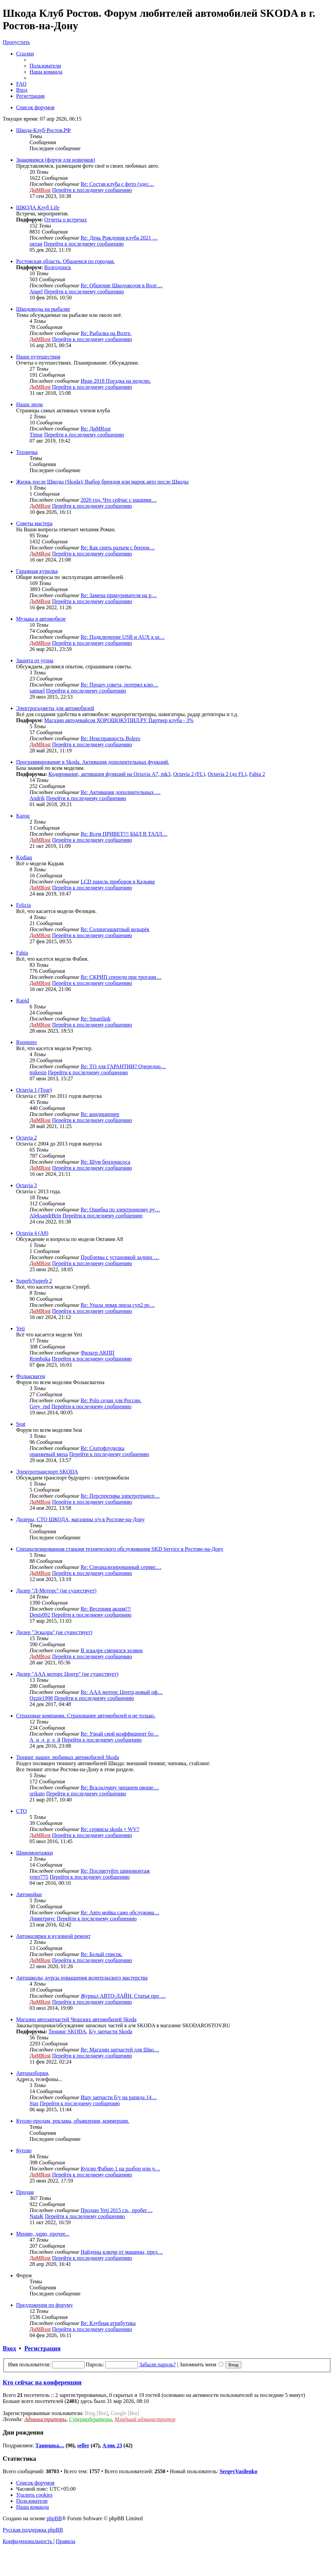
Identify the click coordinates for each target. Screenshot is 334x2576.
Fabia (22, 953)
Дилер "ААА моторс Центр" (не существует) (67, 1674)
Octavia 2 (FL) (189, 774)
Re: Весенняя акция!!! (106, 1609)
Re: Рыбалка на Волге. (106, 333)
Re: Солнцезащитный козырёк (115, 929)
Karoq (23, 816)
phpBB (54, 2518)
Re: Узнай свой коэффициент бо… (120, 1734)
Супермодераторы (90, 2419)
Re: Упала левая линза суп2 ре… (118, 1305)
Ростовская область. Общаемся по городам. (65, 261)
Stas (34, 2103)
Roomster (26, 1042)
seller (83, 2445)
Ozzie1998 (41, 1698)
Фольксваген (30, 1376)
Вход (9, 2348)
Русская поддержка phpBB (33, 2530)
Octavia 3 (26, 1185)
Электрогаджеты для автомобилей (55, 708)
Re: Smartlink (95, 1019)
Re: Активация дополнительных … (120, 792)
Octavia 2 (26, 1137)
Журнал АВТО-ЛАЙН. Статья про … (123, 1996)
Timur (36, 435)
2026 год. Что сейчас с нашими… (119, 500)
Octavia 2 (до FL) (227, 774)
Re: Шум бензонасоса (105, 1162)
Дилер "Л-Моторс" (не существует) (56, 1590)
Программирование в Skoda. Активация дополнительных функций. (92, 762)
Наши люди (29, 404)
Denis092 (40, 1615)
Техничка (27, 452)
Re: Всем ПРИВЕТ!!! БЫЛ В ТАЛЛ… (124, 834)
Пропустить (16, 42)
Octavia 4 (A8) (32, 1233)
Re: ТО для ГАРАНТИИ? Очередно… (123, 1066)
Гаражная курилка (37, 571)
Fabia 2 (257, 774)
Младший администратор (145, 2419)
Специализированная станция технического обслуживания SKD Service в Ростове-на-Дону (120, 1549)
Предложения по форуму (44, 2305)
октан (36, 244)
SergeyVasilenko (238, 2471)
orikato (37, 1793)
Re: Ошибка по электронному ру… (120, 1209)
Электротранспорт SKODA (47, 1471)
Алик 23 (112, 2445)
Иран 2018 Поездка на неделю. (116, 381)
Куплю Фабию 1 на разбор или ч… (120, 2168)
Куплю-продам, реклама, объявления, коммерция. (72, 2121)
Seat (21, 1424)
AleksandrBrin (45, 1215)
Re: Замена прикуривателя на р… (119, 595)
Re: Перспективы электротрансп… (120, 1496)
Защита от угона (34, 660)
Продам (25, 2192)
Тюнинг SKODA (67, 2031)
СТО (21, 1811)
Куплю (24, 2150)
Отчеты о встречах (65, 219)
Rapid (22, 1000)
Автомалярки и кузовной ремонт (53, 1936)
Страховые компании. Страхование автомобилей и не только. (85, 1715)
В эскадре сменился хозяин (112, 1650)
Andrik (37, 798)
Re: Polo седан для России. (111, 1400)
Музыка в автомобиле (41, 619)
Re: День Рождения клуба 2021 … (119, 238)
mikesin (38, 1072)
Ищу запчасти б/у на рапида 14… (119, 2097)
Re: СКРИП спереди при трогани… (121, 977)
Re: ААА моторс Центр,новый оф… (122, 1692)
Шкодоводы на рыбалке (43, 309)
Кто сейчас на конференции (42, 2382)
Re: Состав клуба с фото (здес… (117, 184)
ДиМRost (40, 190)
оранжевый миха (49, 1454)
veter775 (39, 1877)
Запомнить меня (202, 2364)
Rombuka (40, 1359)
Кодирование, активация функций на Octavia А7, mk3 (109, 774)
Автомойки (29, 1894)
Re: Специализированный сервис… (121, 1567)
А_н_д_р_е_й (45, 1740)
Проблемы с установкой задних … (120, 1257)
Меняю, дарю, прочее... (42, 2234)
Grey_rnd (40, 1406)
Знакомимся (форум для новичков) (55, 160)
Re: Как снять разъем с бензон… (118, 547)
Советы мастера (34, 523)
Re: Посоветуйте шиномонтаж (115, 1871)
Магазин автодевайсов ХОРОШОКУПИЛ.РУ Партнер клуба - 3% (119, 720)
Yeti (20, 1328)
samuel (37, 691)
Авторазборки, (32, 2073)
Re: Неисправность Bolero (110, 738)
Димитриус (42, 1918)
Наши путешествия (38, 357)
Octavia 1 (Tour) (34, 1090)
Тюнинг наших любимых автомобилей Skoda (67, 1757)
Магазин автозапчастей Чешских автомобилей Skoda (76, 2019)
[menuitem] (45, 66)
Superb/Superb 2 (34, 1281)
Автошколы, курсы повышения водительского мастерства (82, 1978)
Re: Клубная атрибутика (108, 2323)
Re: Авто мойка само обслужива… (120, 1912)
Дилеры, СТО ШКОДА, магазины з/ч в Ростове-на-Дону (80, 1519)
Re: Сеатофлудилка (102, 1448)
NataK (37, 2216)
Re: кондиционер (100, 1114)
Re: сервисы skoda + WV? (110, 1829)
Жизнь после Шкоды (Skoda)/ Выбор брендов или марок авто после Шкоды (102, 482)
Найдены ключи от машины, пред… (122, 2252)
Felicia (23, 905)
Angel (36, 291)
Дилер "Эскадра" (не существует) (54, 1632)
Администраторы (45, 2419)
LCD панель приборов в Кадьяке (118, 881)
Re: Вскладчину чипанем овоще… (120, 1787)
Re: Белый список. (102, 1954)
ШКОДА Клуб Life (37, 207)
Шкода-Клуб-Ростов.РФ (43, 130)
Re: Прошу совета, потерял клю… (119, 685)
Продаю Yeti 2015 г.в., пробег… (117, 2210)
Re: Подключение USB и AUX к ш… (122, 637)
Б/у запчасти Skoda (110, 2031)
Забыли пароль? (157, 2364)
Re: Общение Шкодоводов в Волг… (121, 285)
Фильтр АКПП (97, 1353)
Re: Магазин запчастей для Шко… (120, 2049)
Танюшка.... (49, 2445)
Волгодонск (57, 267)
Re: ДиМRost (95, 428)
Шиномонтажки (34, 1853)
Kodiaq (24, 857)
